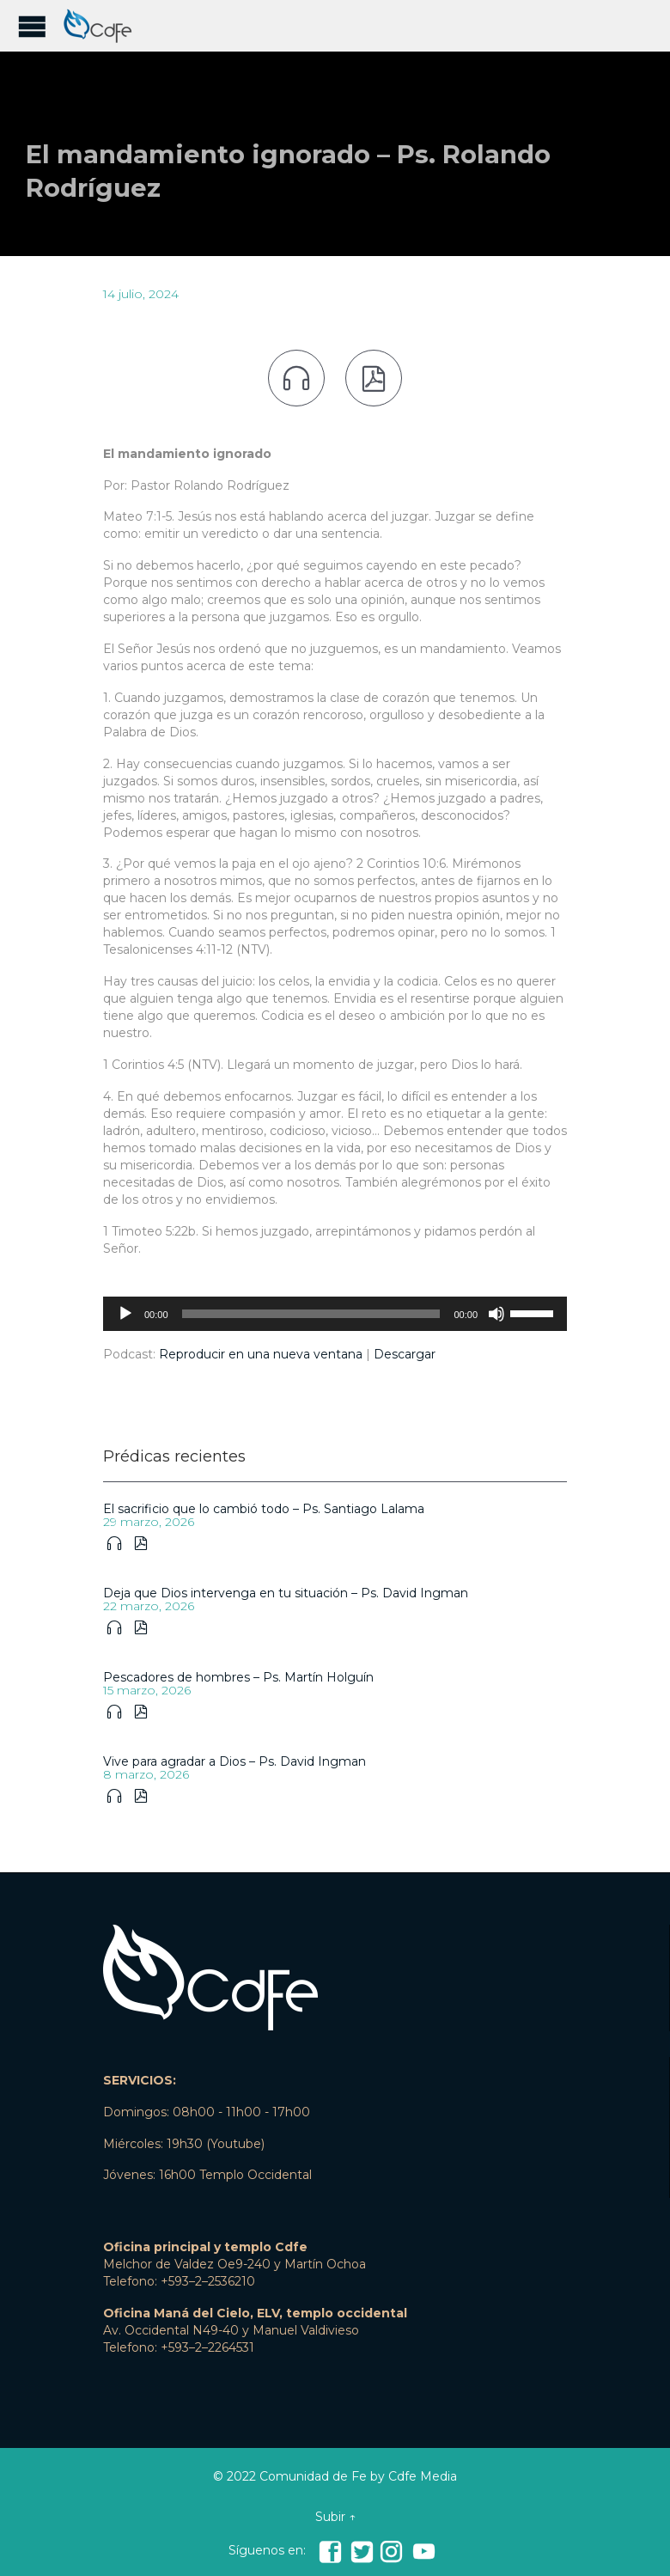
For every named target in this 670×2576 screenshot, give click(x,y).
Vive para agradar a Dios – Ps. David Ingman (234, 1761)
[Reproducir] (125, 1313)
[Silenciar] (496, 1313)
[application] (335, 1314)
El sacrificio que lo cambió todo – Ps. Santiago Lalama (263, 1509)
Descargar (405, 1354)
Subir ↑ (335, 2516)
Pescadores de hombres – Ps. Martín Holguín (238, 1677)
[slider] (311, 1313)
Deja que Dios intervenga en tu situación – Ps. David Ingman (285, 1593)
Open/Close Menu (32, 26)
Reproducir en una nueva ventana (260, 1354)
